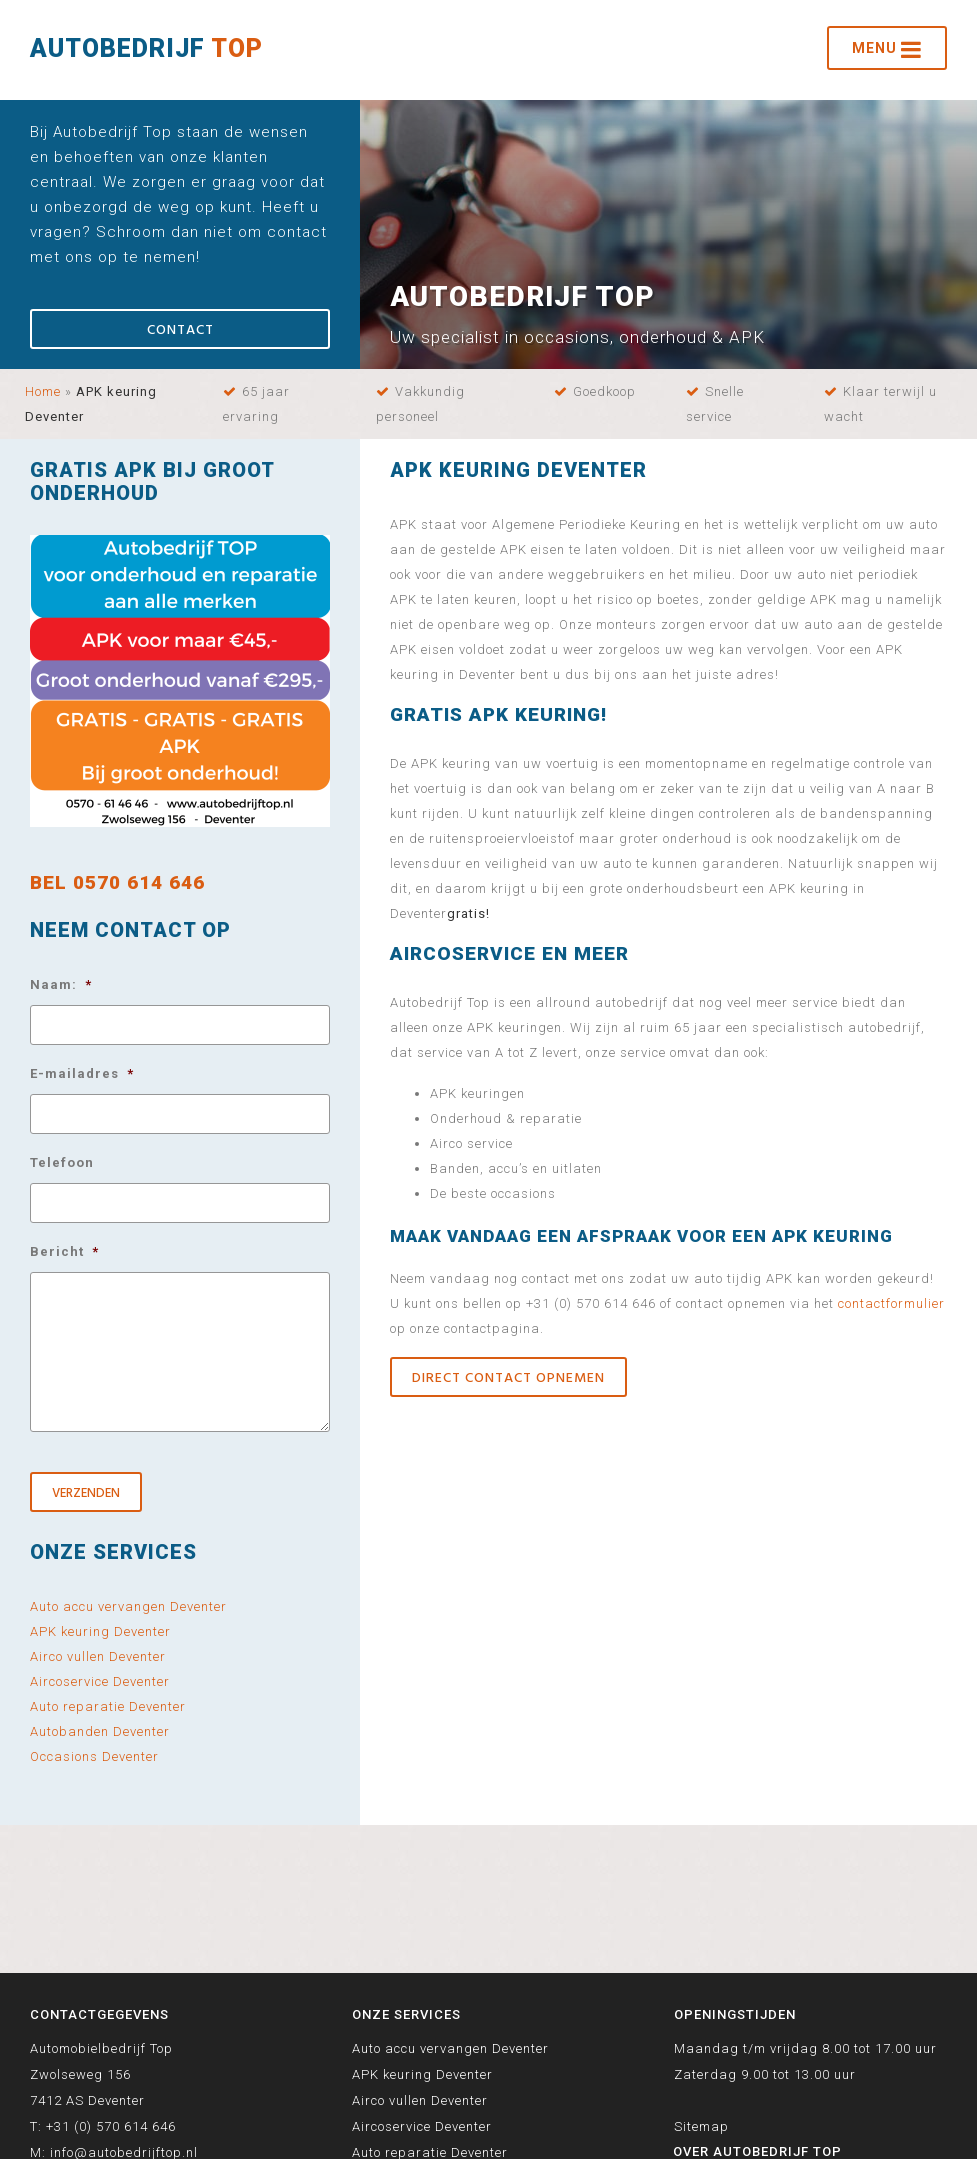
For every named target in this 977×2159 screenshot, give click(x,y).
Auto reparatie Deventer (108, 1706)
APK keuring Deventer (100, 1631)
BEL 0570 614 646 (117, 882)
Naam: (61, 984)
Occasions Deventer (94, 1756)
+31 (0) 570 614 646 (111, 2126)
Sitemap (701, 2126)
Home (43, 391)
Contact (180, 330)
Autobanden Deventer (100, 1731)
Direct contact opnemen (508, 1378)
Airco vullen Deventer (98, 1656)
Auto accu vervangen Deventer (128, 1606)
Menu (887, 49)
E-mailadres (82, 1073)
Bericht (64, 1251)
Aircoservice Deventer (100, 1681)
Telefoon (62, 1162)
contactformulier (891, 1303)
